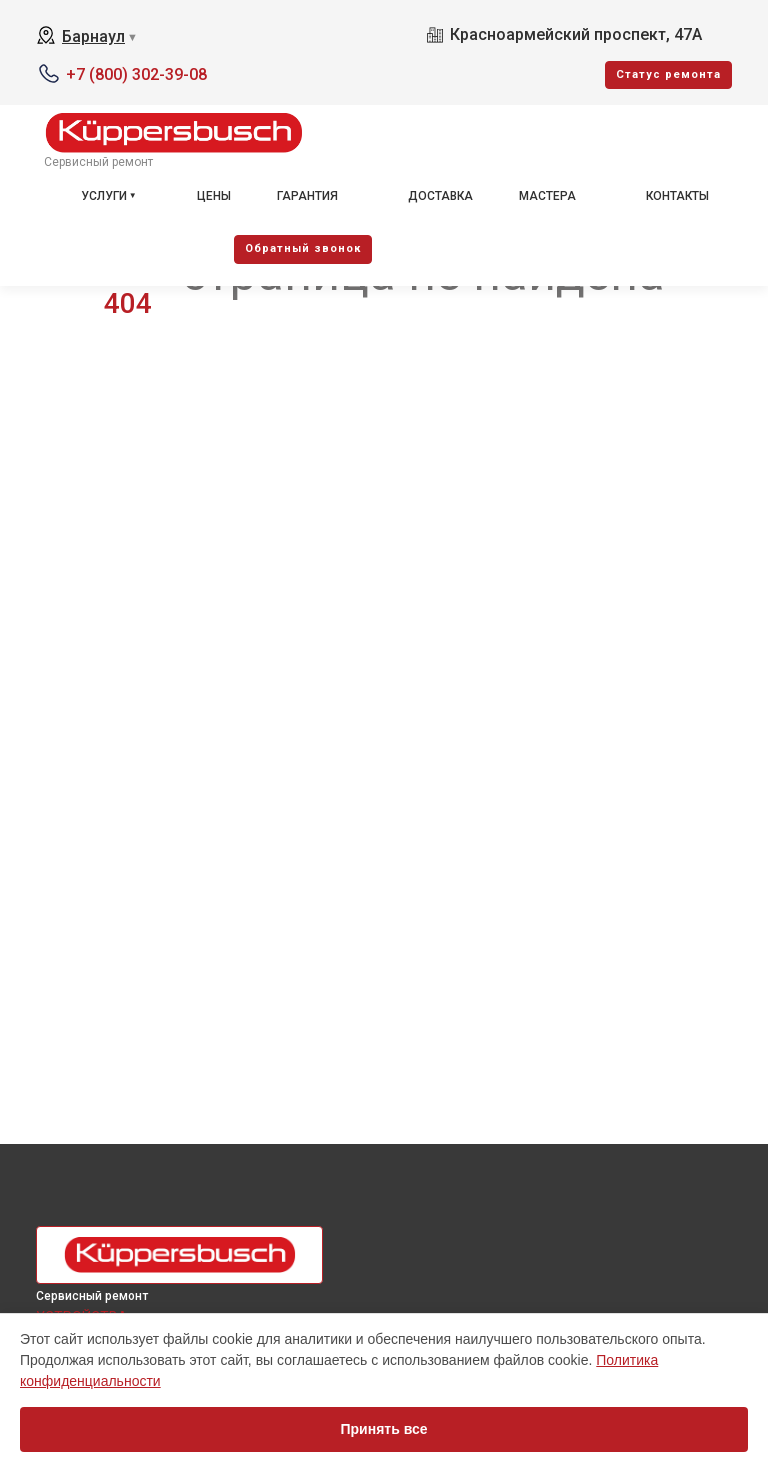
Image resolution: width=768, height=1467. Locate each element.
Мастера (547, 196)
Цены (214, 196)
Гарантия (307, 196)
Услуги (104, 196)
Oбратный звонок (303, 248)
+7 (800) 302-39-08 (136, 74)
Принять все (383, 1429)
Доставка (440, 196)
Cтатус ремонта (668, 74)
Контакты (677, 196)
